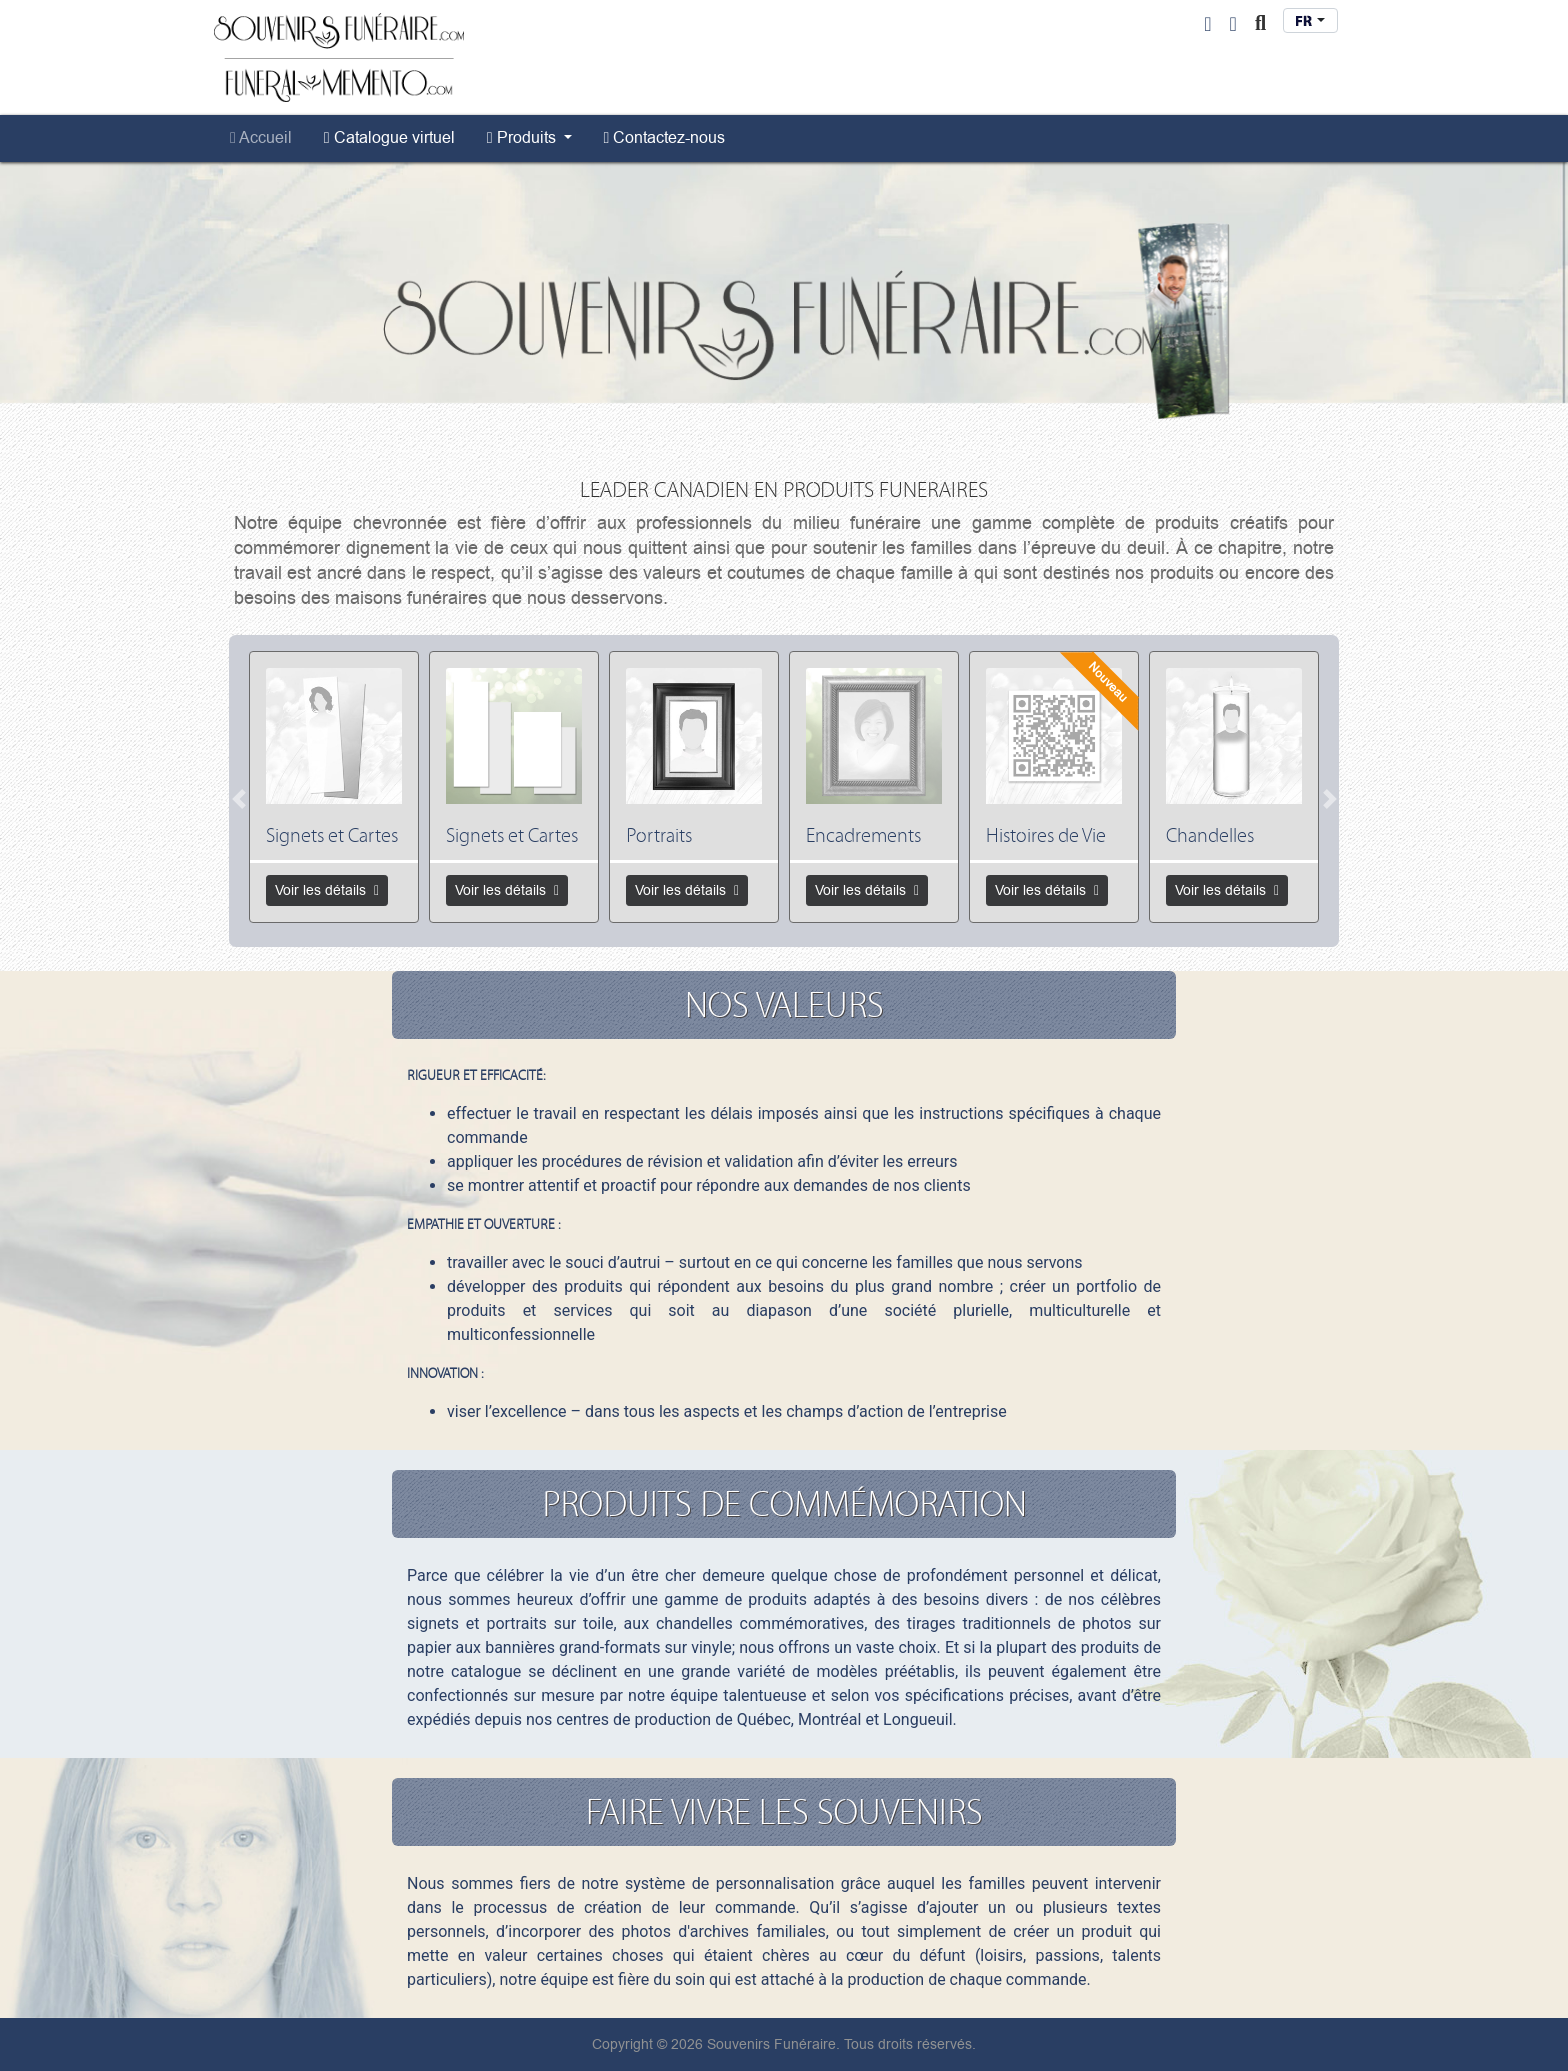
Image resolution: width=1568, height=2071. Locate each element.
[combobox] (1310, 20)
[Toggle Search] (1260, 24)
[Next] (1329, 799)
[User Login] (1207, 24)
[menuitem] (261, 138)
